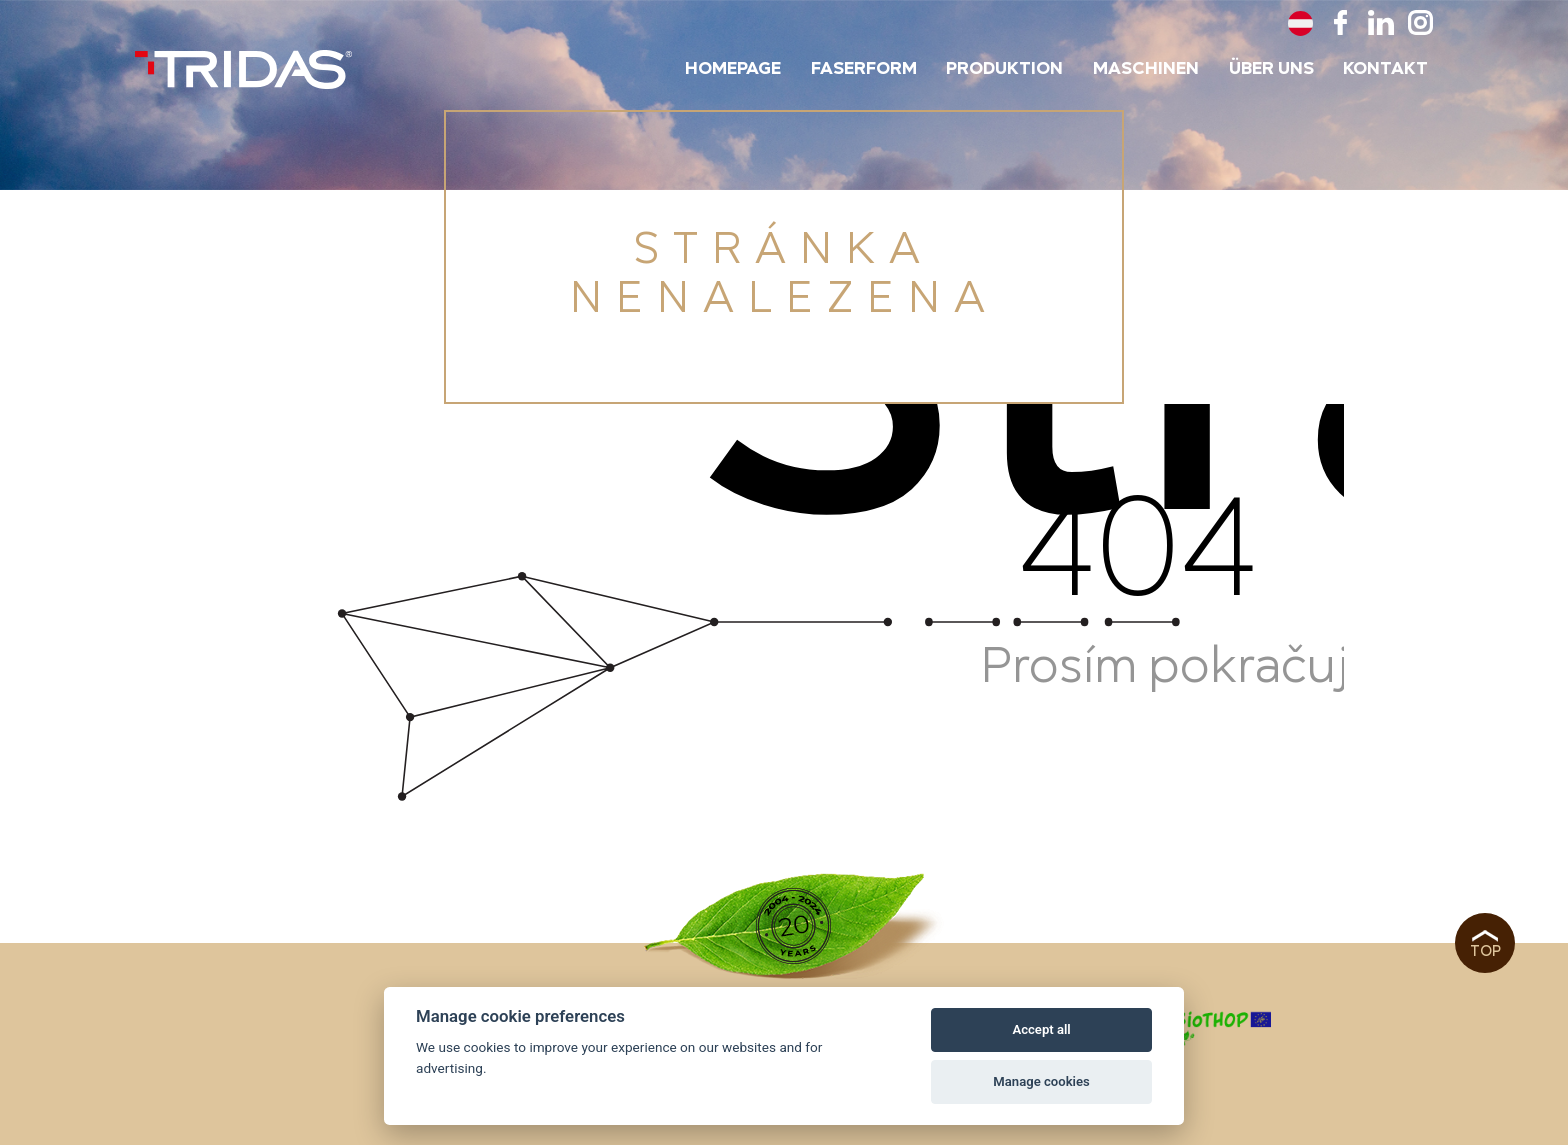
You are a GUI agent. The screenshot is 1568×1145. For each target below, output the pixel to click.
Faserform (864, 69)
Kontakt (1385, 69)
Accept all (1041, 1029)
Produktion (1004, 69)
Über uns (1271, 69)
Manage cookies (1041, 1081)
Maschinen (1146, 69)
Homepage (733, 69)
